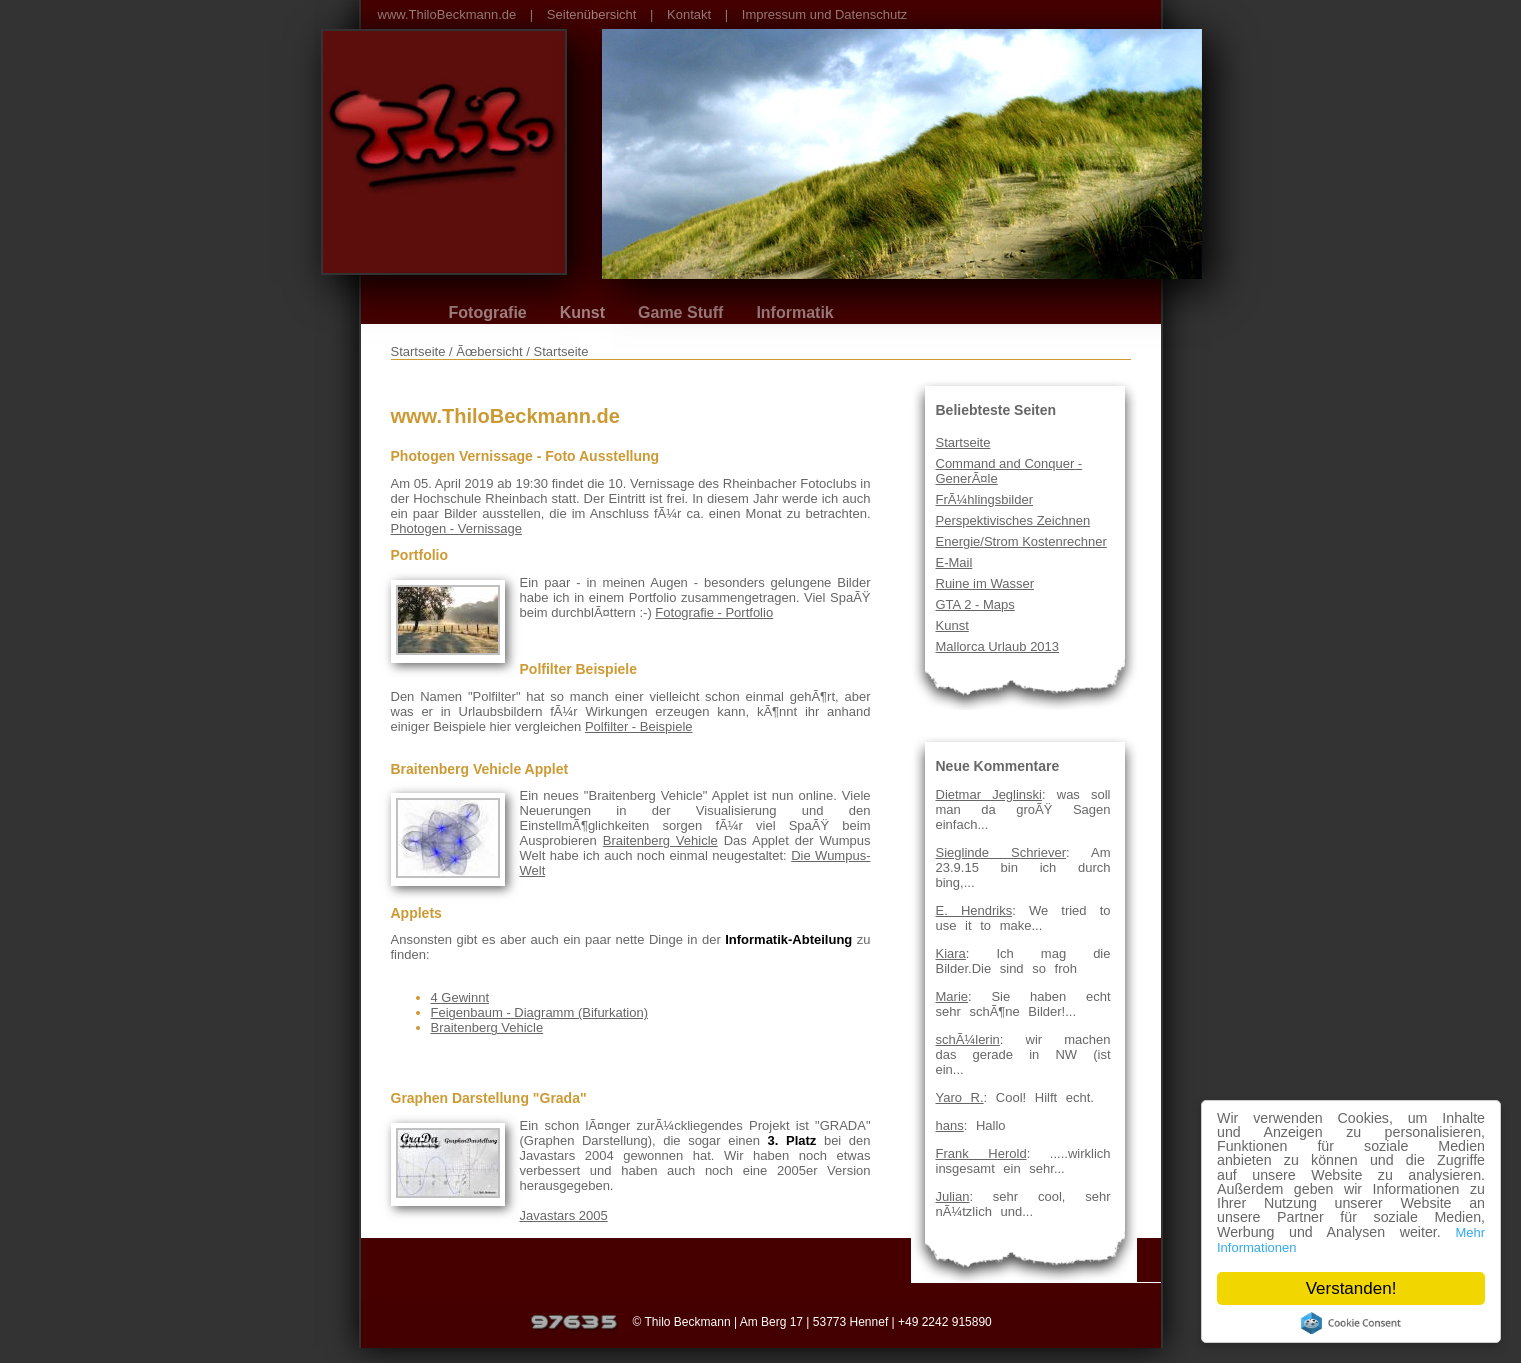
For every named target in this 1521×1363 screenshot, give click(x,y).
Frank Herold (981, 1153)
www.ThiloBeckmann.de (447, 14)
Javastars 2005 (564, 1215)
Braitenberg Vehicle (660, 840)
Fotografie (488, 312)
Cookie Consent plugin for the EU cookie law (1351, 1323)
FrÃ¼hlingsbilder (985, 499)
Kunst (582, 312)
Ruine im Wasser (985, 583)
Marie (952, 996)
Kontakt (689, 14)
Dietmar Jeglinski (989, 794)
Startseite (963, 442)
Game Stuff (680, 312)
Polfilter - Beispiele (639, 726)
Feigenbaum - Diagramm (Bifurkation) (539, 1012)
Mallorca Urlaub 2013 (998, 646)
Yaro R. (960, 1097)
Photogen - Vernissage (457, 528)
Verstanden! (1351, 1288)
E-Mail (954, 562)
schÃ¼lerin (968, 1039)
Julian (953, 1196)
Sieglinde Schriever (1001, 852)
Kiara (951, 953)
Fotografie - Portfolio (714, 612)
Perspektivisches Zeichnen (1013, 520)
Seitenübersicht (592, 14)
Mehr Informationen (1276, 1246)
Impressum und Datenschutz (824, 14)
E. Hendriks (974, 910)
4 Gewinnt (460, 997)
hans (950, 1125)
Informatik (794, 312)
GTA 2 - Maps (975, 604)
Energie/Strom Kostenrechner (1021, 541)
